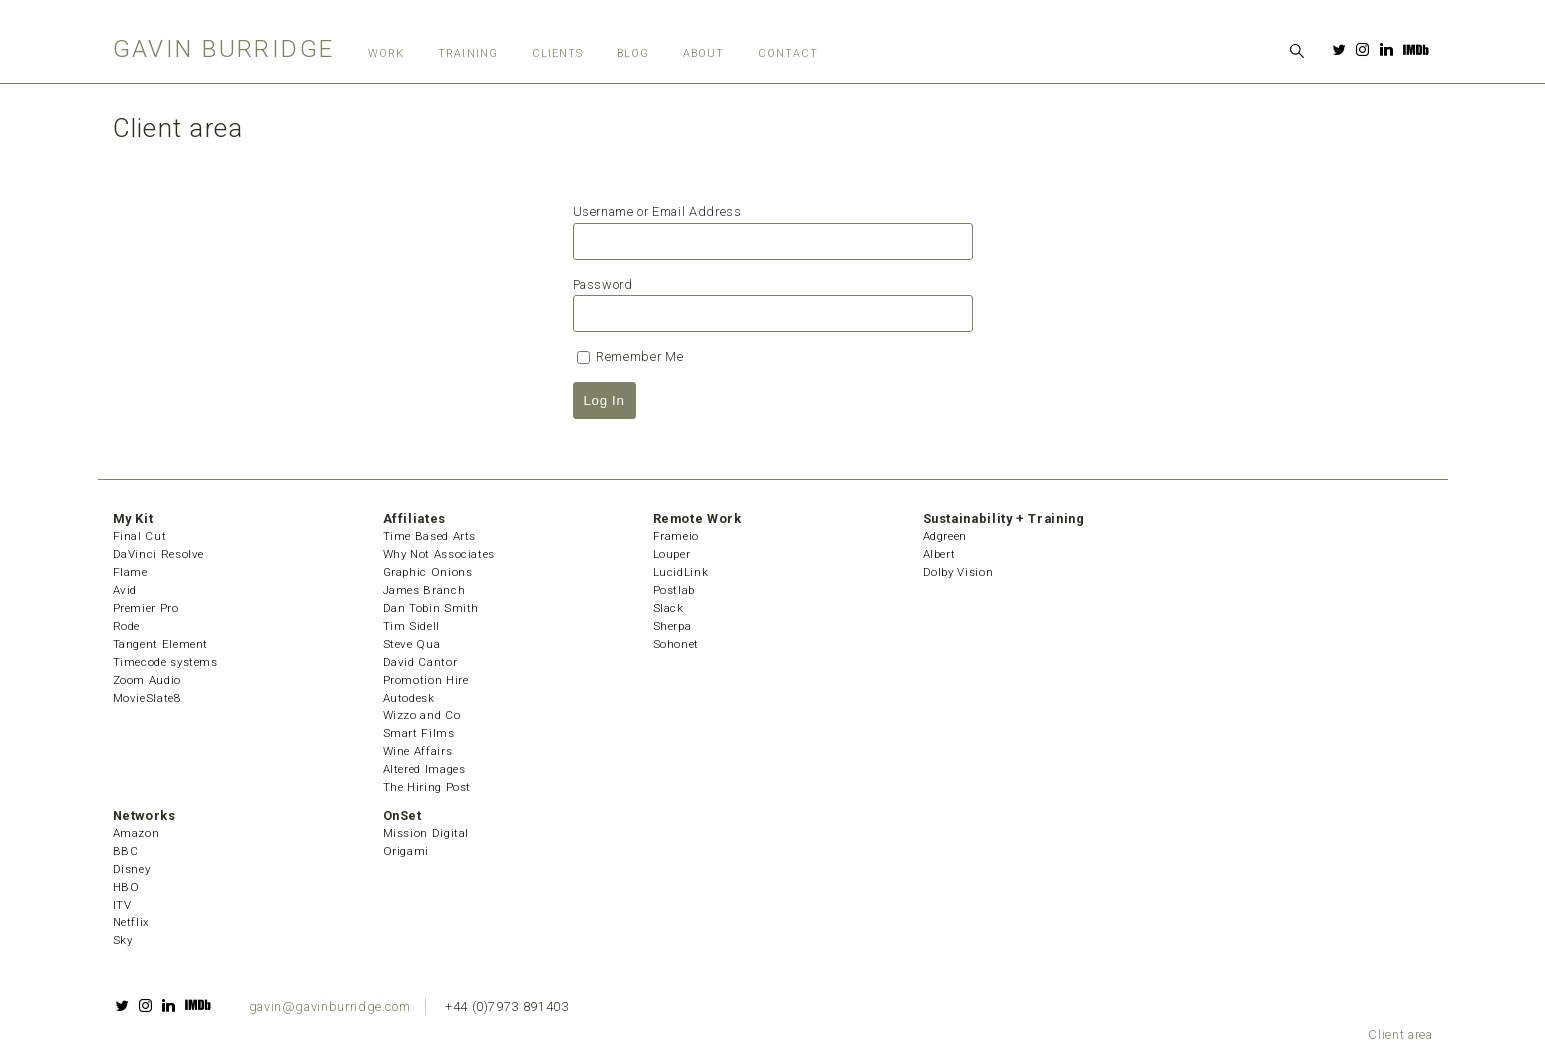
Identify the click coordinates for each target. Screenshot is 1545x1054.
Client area (1400, 1034)
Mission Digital (426, 833)
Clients (558, 53)
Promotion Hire (426, 680)
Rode (127, 626)
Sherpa (672, 626)
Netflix (131, 922)
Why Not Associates (439, 554)
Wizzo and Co (422, 715)
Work (386, 53)
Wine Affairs (418, 751)
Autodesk (409, 698)
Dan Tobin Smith (431, 608)
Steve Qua (412, 644)
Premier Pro (146, 608)
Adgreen (945, 536)
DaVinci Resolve (159, 554)
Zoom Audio (147, 680)
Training (468, 53)
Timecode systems (165, 662)
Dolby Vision (958, 572)
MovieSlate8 (147, 698)
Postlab (674, 590)
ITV (122, 905)
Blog (633, 53)
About (703, 53)
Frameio (676, 536)
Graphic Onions (428, 572)
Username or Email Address (657, 211)
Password (603, 284)
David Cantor (420, 662)
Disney (132, 869)
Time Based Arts (430, 536)
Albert (939, 554)
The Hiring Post (427, 787)
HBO (126, 887)
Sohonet (676, 644)
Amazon (136, 833)
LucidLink (681, 572)
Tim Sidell (411, 626)
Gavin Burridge (224, 48)
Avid (125, 590)
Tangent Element (161, 644)
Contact (788, 53)
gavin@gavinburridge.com (330, 1006)
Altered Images (424, 769)
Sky (123, 940)
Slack (668, 608)
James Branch (424, 590)
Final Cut (140, 536)
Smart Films (419, 733)
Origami (406, 851)
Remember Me (630, 356)
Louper (672, 554)
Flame (130, 572)
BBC (126, 851)
